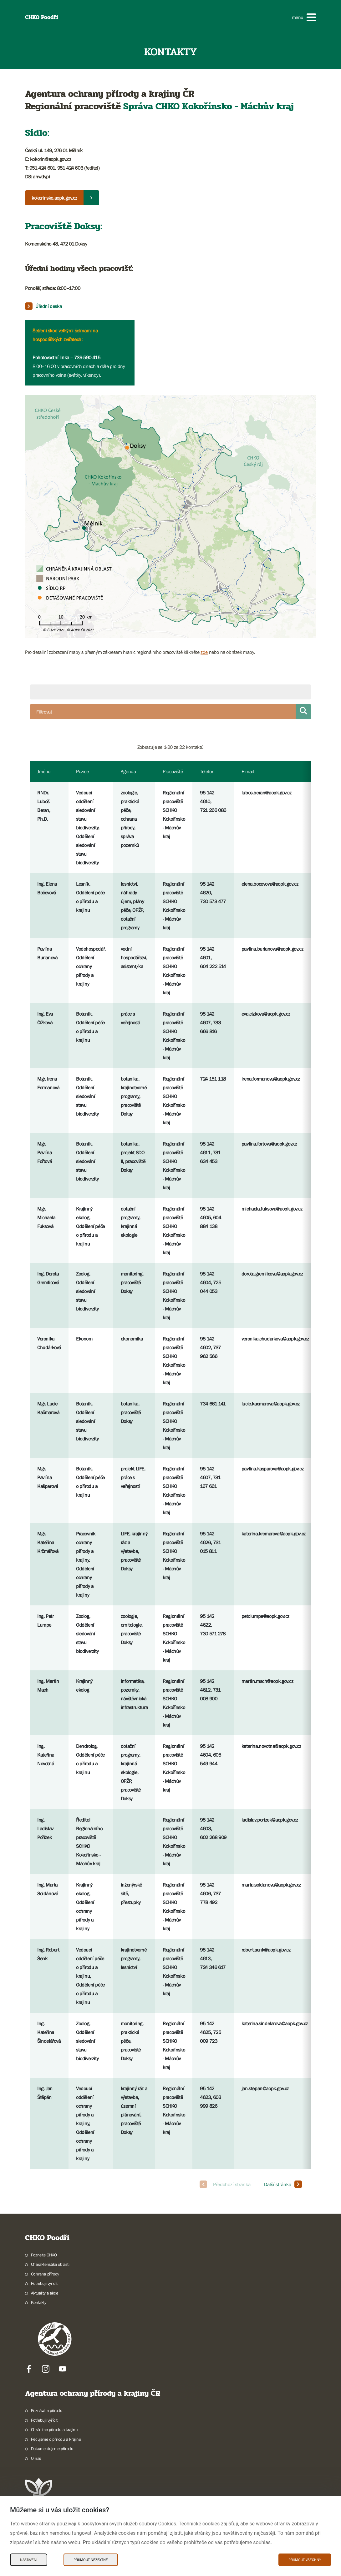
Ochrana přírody (45, 2273)
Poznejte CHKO (44, 2254)
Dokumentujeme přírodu (52, 2448)
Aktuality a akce (44, 2292)
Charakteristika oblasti (50, 2264)
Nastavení (28, 2560)
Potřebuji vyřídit (44, 2283)
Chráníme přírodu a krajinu (54, 2429)
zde (204, 652)
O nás (36, 2458)
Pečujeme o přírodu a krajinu (56, 2439)
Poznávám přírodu (47, 2410)
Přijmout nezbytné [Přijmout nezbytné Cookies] (91, 2560)
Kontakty (38, 2302)
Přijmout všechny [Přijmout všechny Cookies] (304, 2560)
